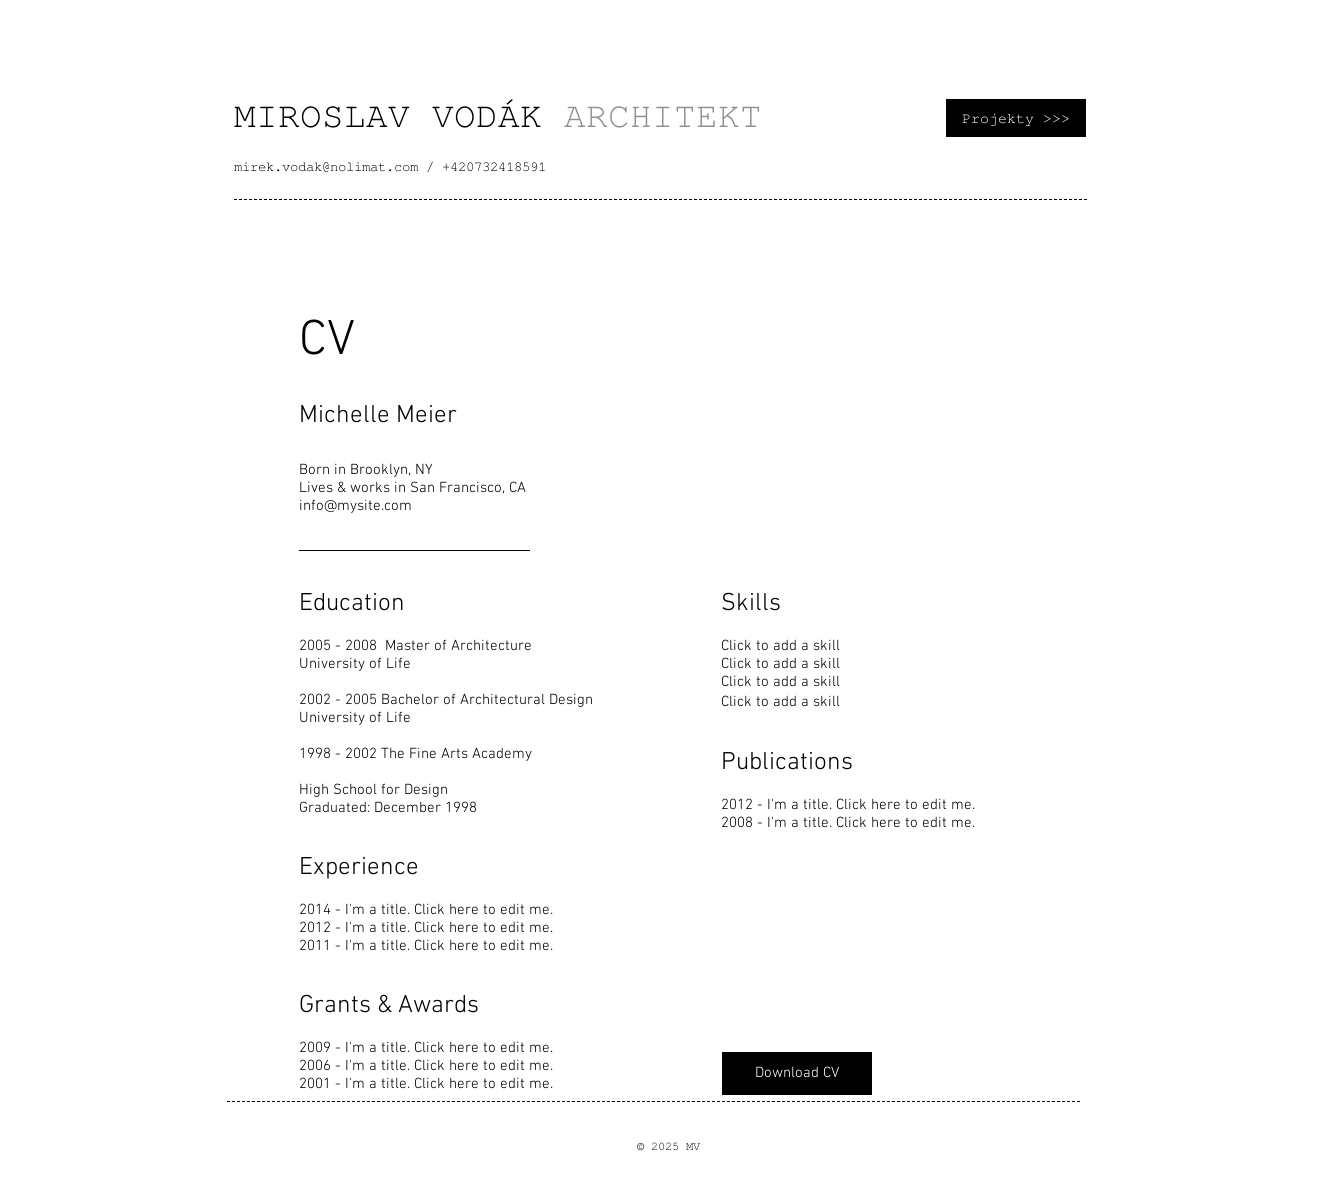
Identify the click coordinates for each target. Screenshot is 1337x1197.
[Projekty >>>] (1016, 118)
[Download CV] (797, 1073)
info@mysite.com (355, 506)
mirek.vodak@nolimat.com (326, 167)
